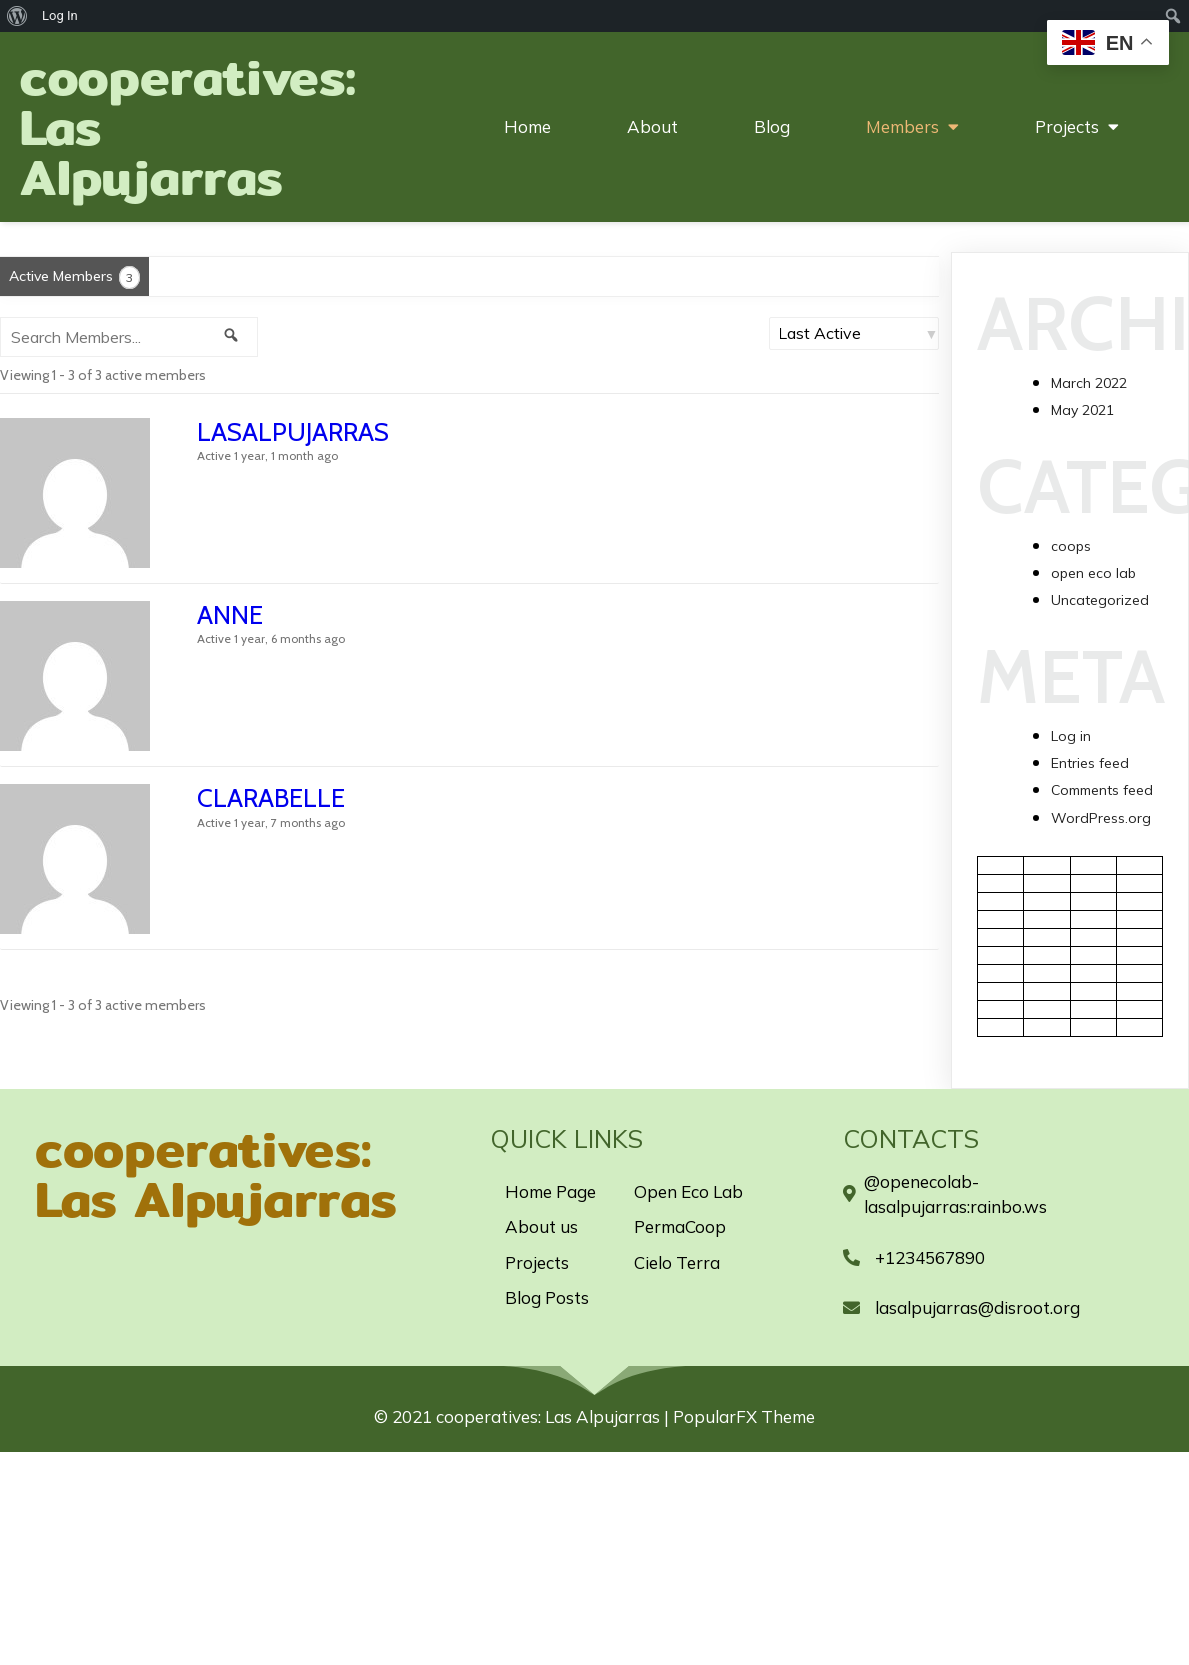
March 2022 (1089, 383)
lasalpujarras (293, 432)
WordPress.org (1101, 818)
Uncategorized (1100, 600)
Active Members (74, 277)
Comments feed (1102, 790)
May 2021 (1082, 410)
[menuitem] (17, 16)
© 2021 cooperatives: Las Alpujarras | (523, 1416)
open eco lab (1093, 573)
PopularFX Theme (744, 1416)
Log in (1071, 736)
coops (1071, 546)
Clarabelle (271, 798)
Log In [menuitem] (60, 15)
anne (230, 615)
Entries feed (1090, 763)
